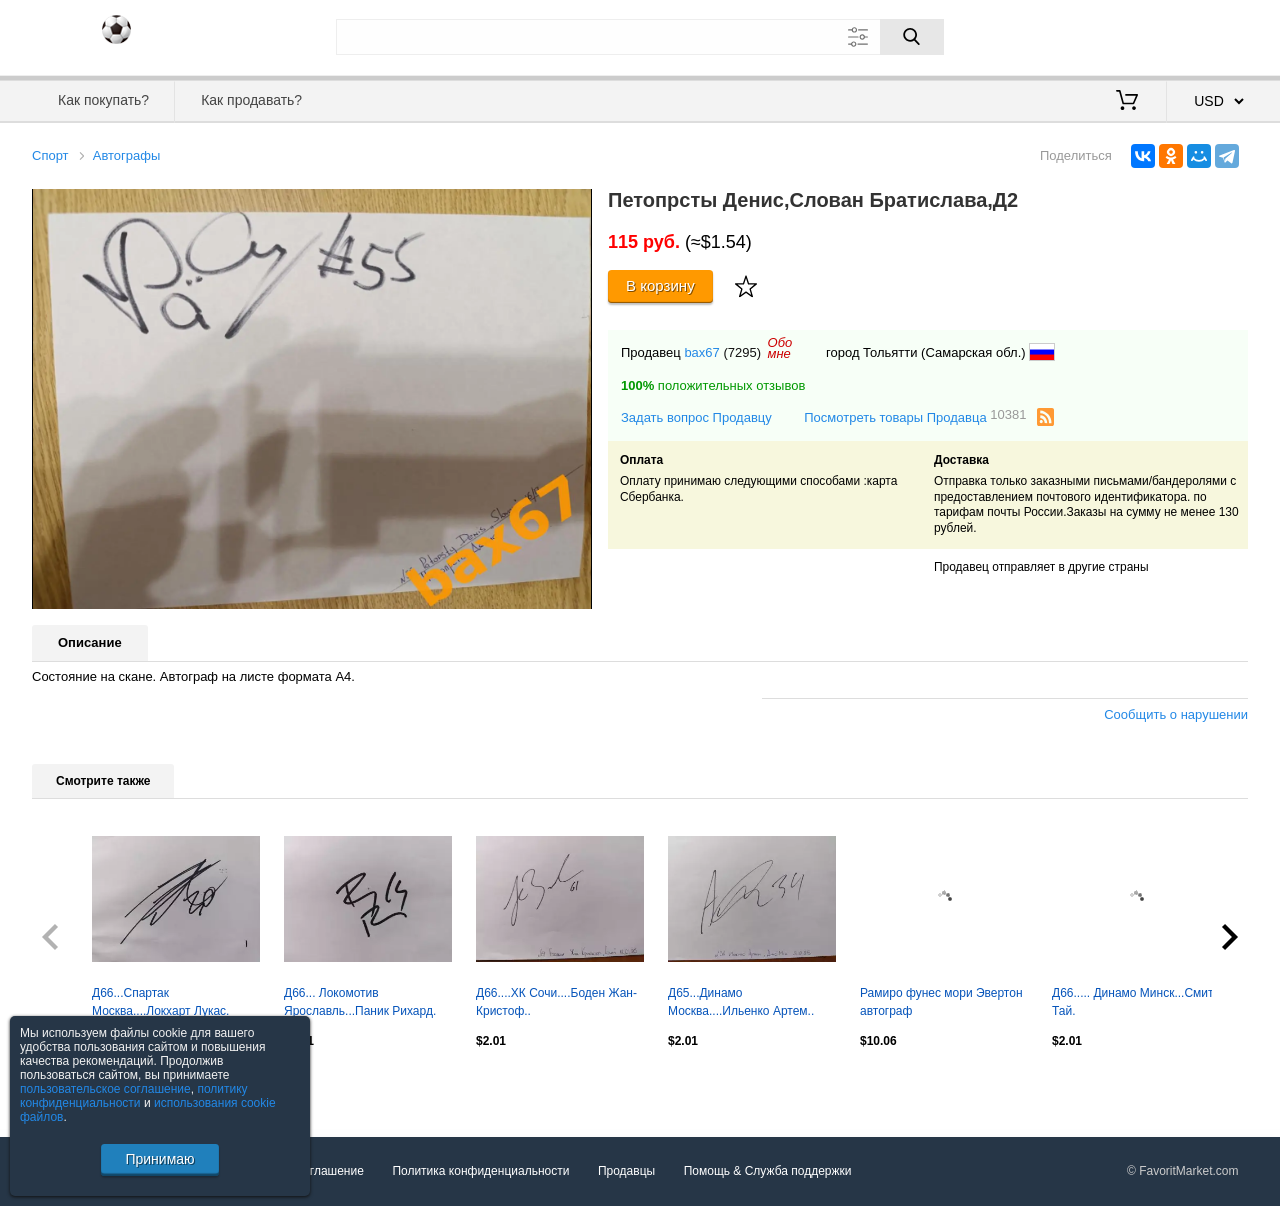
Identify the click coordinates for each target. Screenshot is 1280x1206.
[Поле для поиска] (640, 37)
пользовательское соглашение (105, 1089)
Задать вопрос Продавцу (696, 417)
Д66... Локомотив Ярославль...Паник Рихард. (360, 1002)
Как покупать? (103, 100)
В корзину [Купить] (660, 285)
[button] (574, 207)
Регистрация (1207, 35)
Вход (1131, 35)
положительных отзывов (713, 385)
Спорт (50, 155)
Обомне (780, 348)
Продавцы (626, 1171)
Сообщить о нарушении (1176, 714)
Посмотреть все (76, 1084)
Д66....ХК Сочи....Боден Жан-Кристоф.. (556, 1002)
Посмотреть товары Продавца (915, 416)
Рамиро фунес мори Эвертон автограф (941, 1002)
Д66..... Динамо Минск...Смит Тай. (1133, 1002)
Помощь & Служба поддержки (768, 1171)
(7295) (742, 352)
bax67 (701, 352)
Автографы (127, 155)
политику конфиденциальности (134, 1096)
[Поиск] (912, 37)
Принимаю (159, 1159)
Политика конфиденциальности (480, 1171)
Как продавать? (251, 100)
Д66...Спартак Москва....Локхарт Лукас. (160, 1002)
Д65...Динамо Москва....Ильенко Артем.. (741, 1002)
